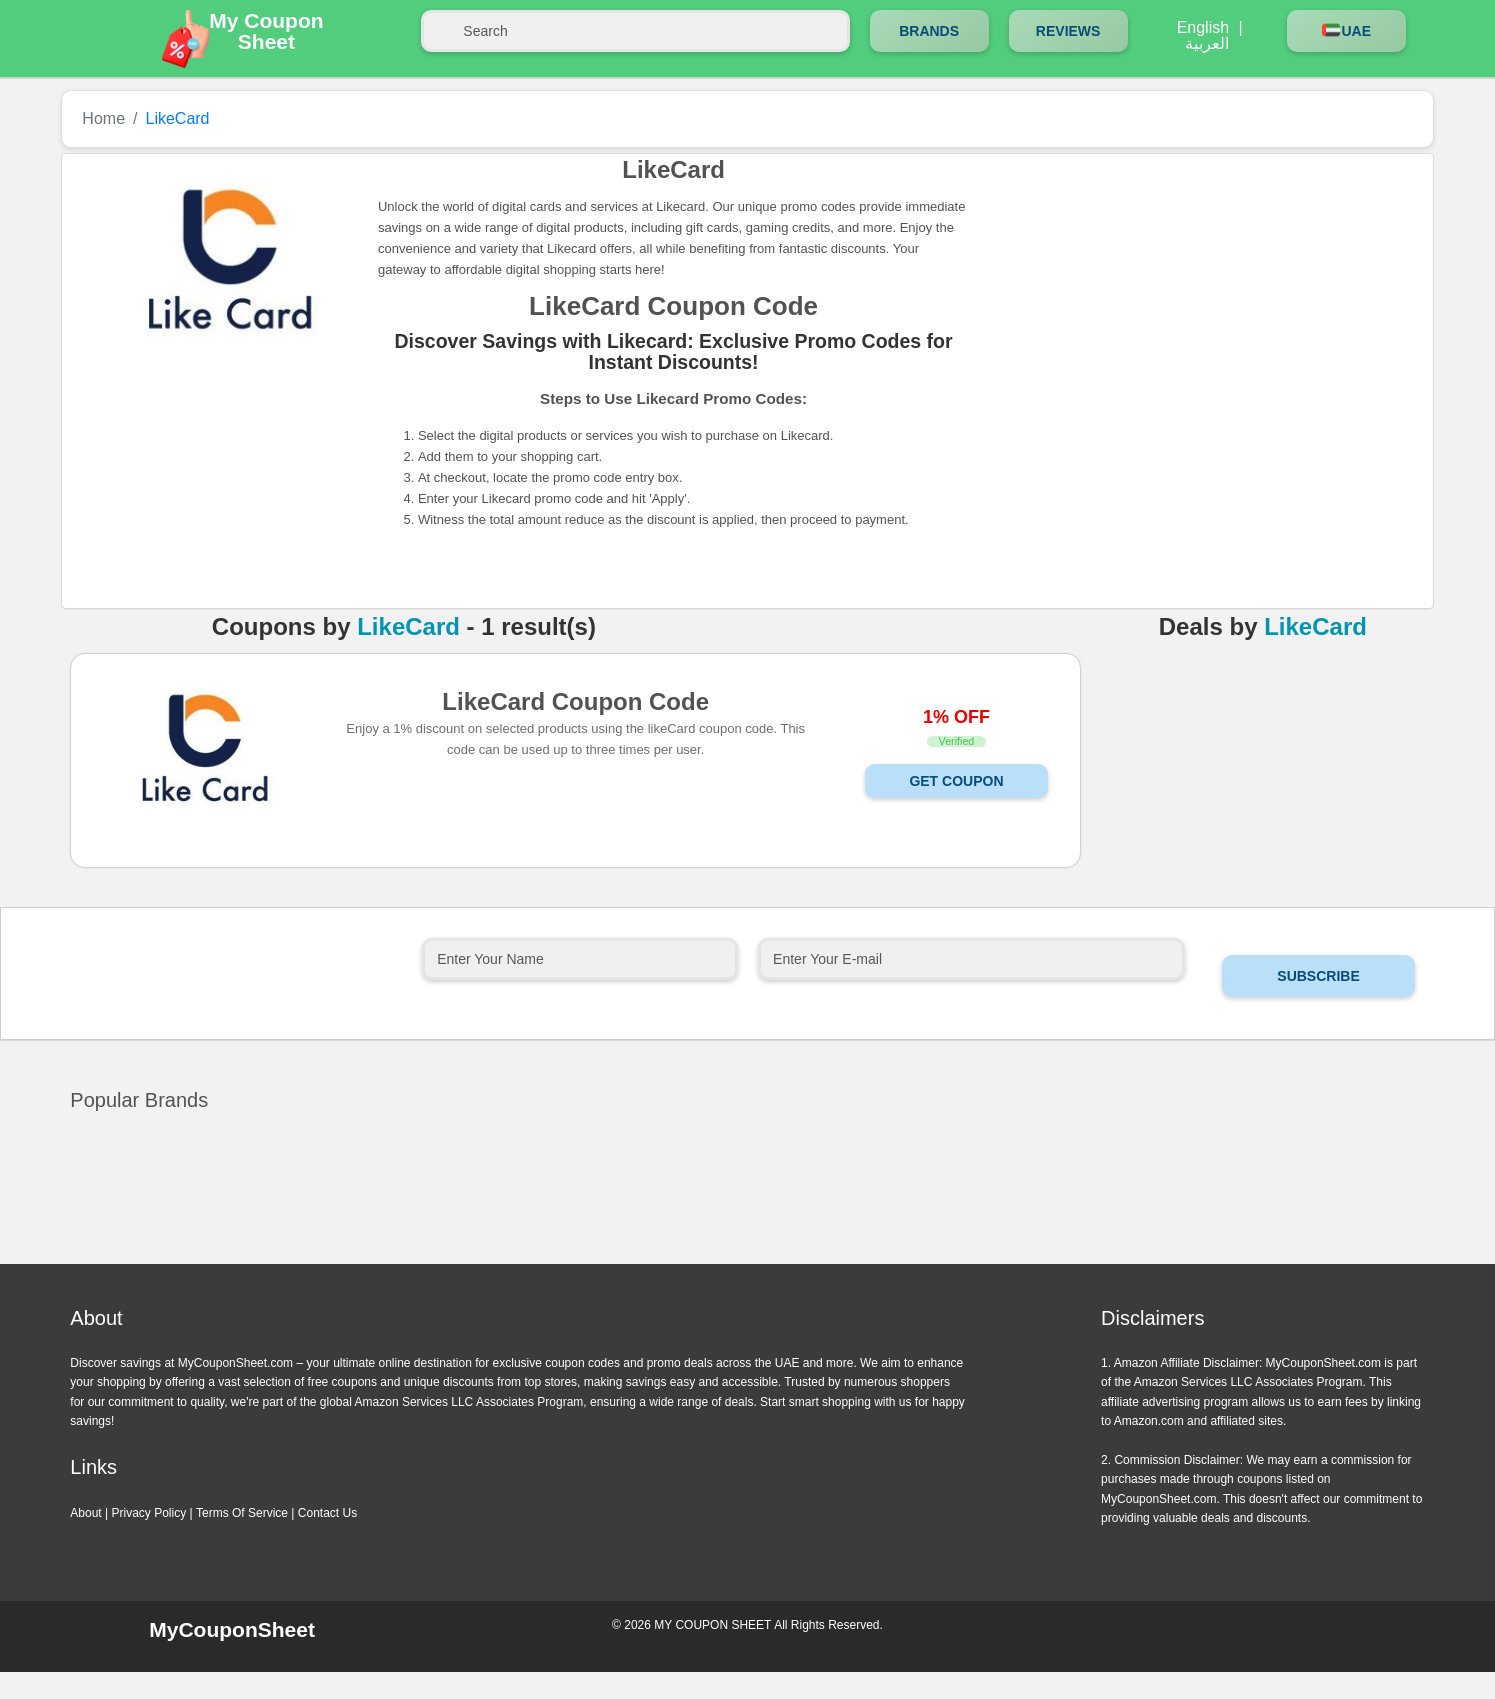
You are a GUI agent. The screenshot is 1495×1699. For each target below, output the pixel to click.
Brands (929, 31)
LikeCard (408, 627)
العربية (1207, 44)
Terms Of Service (242, 1513)
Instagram (1263, 1635)
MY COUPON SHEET (712, 1625)
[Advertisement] (1187, 308)
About (85, 1513)
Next (771, 1260)
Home (103, 119)
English (1203, 28)
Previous (724, 1260)
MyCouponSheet (232, 1629)
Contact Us (327, 1513)
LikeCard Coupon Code (575, 701)
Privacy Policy (149, 1513)
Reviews (1068, 31)
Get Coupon (956, 781)
